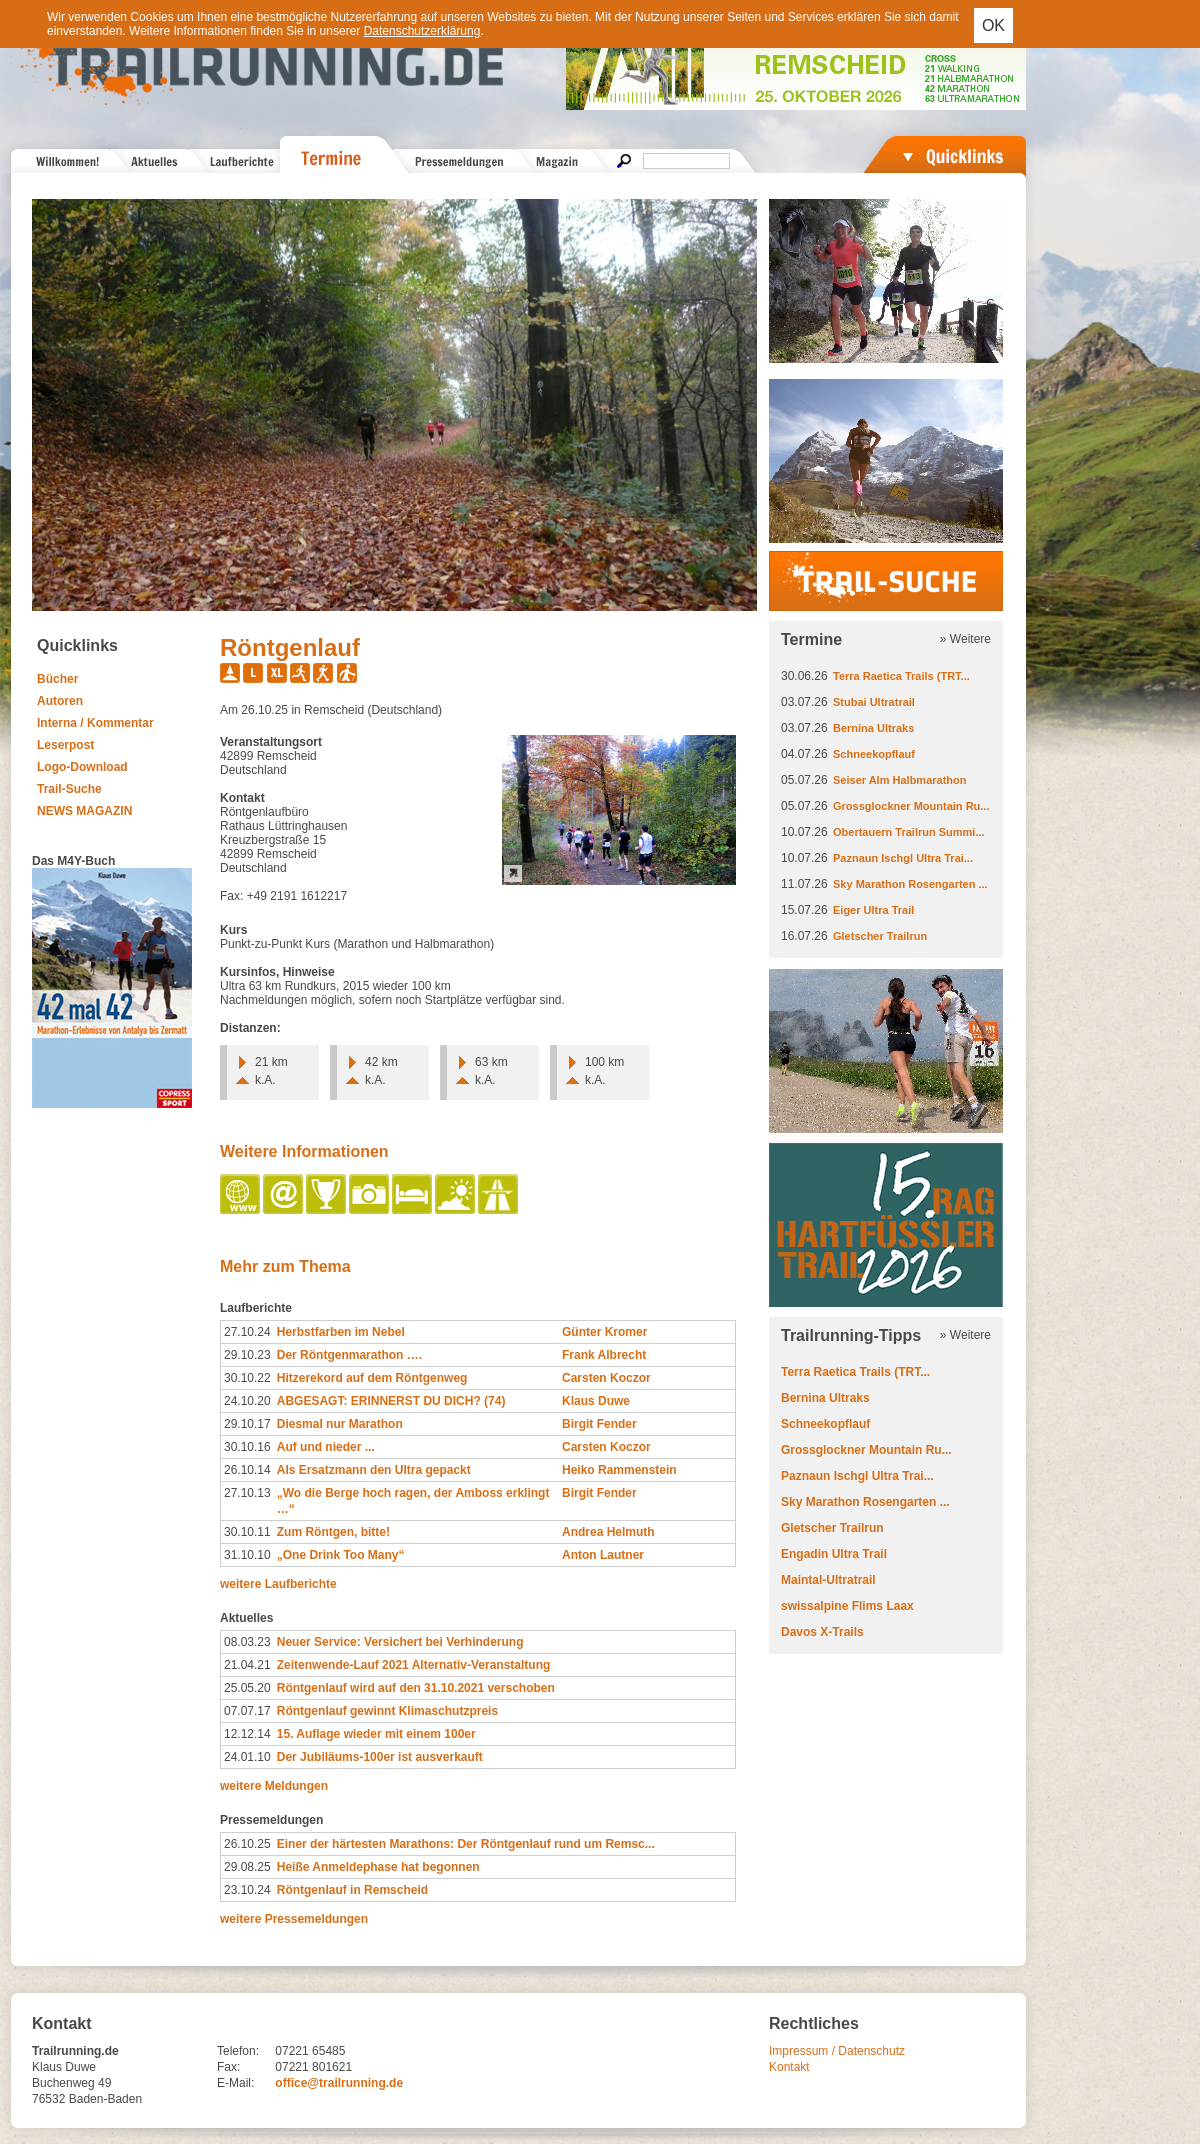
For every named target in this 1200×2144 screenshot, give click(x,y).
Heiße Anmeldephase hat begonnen (378, 1867)
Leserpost (65, 745)
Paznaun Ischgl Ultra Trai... (903, 858)
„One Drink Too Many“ (341, 1555)
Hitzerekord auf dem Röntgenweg (372, 1378)
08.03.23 (247, 1642)
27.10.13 (247, 1493)
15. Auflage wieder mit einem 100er (376, 1734)
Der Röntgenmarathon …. (349, 1355)
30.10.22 (247, 1378)
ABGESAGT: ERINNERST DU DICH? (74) (391, 1401)
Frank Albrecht (604, 1355)
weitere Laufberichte (278, 1584)
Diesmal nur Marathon (340, 1424)
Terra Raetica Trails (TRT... (901, 676)
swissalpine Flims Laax (847, 1606)
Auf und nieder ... (326, 1447)
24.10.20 (247, 1401)
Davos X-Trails (822, 1632)
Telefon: (238, 2051)
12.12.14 (247, 1734)
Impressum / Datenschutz (837, 2051)
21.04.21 (247, 1665)
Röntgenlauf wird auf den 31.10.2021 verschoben (416, 1688)
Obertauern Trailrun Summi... (909, 832)
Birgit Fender (599, 1424)
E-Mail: (235, 2083)
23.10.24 (247, 1890)
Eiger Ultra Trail (873, 910)
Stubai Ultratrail (874, 702)
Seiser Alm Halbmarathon (899, 780)
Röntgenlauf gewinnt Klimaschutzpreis (387, 1711)
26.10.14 (247, 1470)
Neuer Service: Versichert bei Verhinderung (400, 1642)
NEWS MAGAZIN (84, 811)
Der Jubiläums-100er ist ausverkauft (380, 1757)
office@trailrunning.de (339, 2083)
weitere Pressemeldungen (294, 1919)
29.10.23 (247, 1355)
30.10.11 (247, 1532)
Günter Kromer (604, 1332)
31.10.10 (247, 1555)
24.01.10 (247, 1757)
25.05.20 (247, 1688)
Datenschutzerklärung (422, 31)
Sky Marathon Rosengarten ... (910, 884)
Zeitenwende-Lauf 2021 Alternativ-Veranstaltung (414, 1665)
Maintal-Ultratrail (828, 1580)
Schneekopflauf (874, 754)
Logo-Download (82, 767)
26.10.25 (247, 1844)
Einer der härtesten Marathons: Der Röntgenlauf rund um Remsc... (466, 1844)
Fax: (228, 2067)
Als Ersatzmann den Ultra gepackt (374, 1470)
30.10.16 (247, 1447)
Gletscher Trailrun (880, 936)
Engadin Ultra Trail (834, 1554)
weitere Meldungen (274, 1786)
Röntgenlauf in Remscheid (352, 1890)
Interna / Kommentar (95, 723)
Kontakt (789, 2067)
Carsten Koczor (606, 1378)
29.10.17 (247, 1424)
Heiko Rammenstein (619, 1470)
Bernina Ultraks (873, 728)
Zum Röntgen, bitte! (333, 1532)
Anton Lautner (603, 1555)
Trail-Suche (69, 789)
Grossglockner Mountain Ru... (911, 806)
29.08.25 (247, 1867)
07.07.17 (247, 1711)
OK (993, 25)
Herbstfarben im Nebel (341, 1332)
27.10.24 (247, 1332)
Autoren (60, 701)
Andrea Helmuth (608, 1532)
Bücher (57, 679)
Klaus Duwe (596, 1401)
